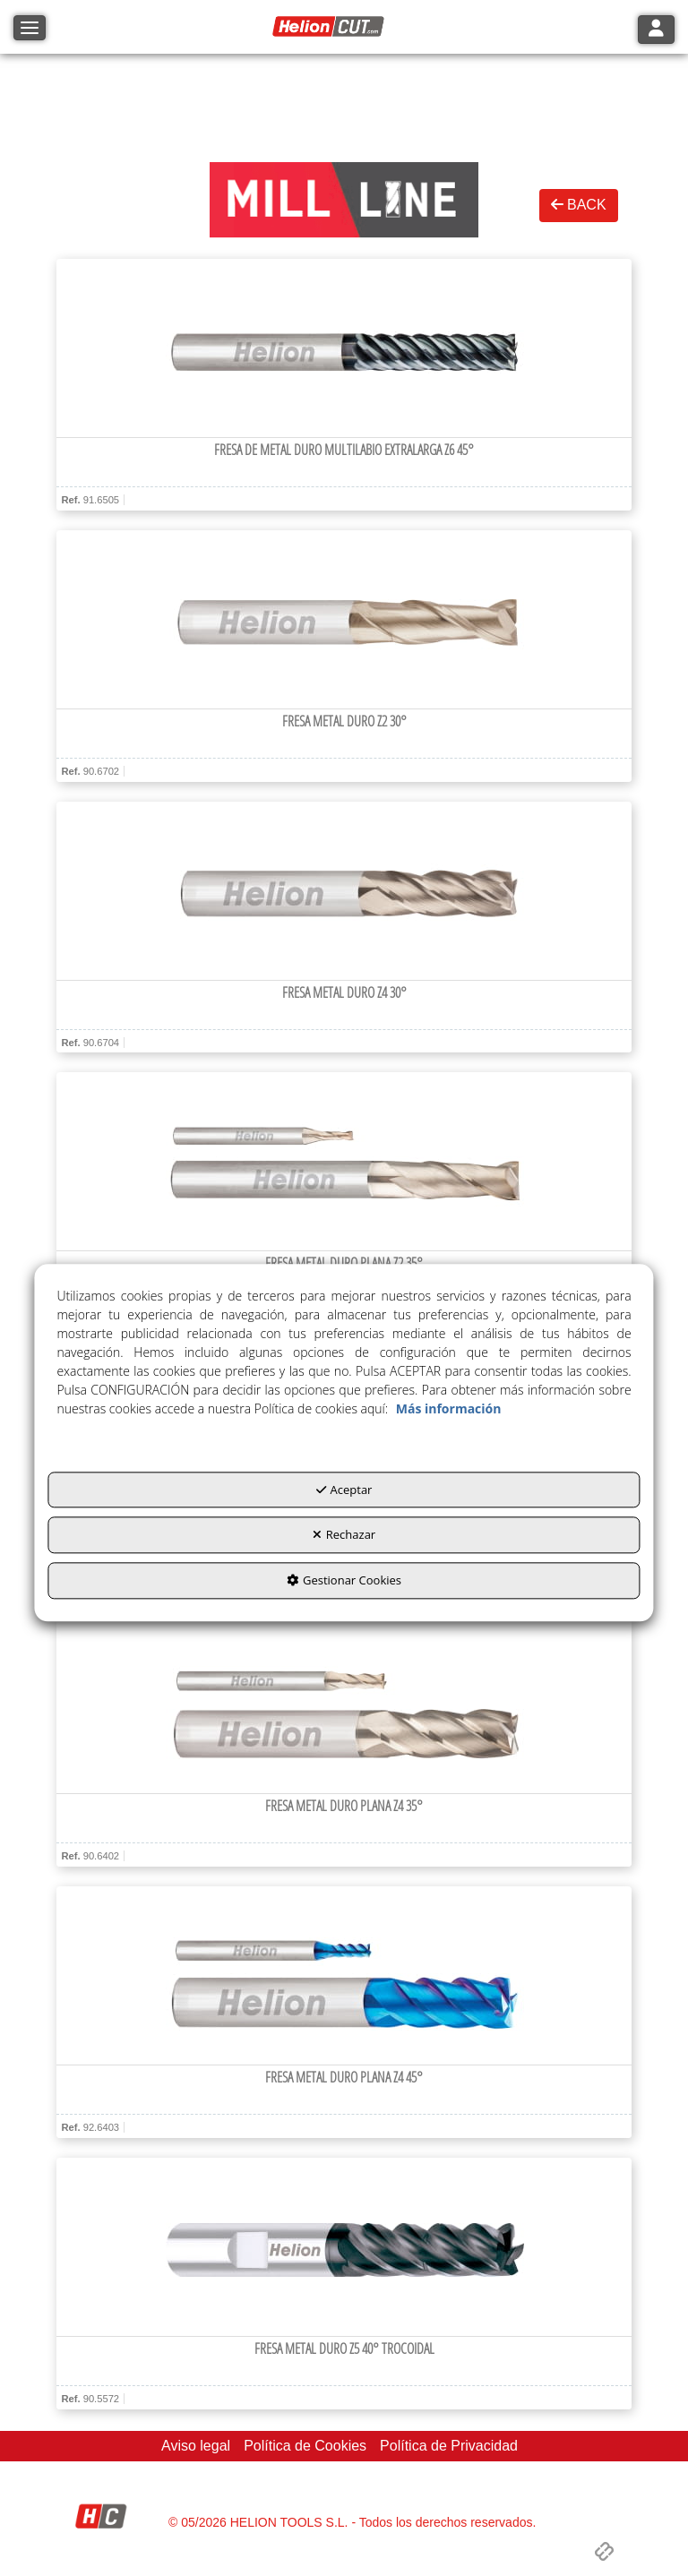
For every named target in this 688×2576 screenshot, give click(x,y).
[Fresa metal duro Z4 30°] (343, 891)
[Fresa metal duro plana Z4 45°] (343, 1975)
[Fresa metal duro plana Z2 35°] (343, 1161)
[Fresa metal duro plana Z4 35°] (343, 1704)
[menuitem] (196, 2446)
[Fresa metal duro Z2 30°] (343, 619)
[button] (330, 27)
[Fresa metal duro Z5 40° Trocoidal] (343, 2247)
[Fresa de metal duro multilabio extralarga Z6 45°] (343, 348)
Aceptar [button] (344, 1489)
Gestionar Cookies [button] (344, 1580)
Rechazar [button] (344, 1535)
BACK (578, 204)
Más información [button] (449, 1408)
